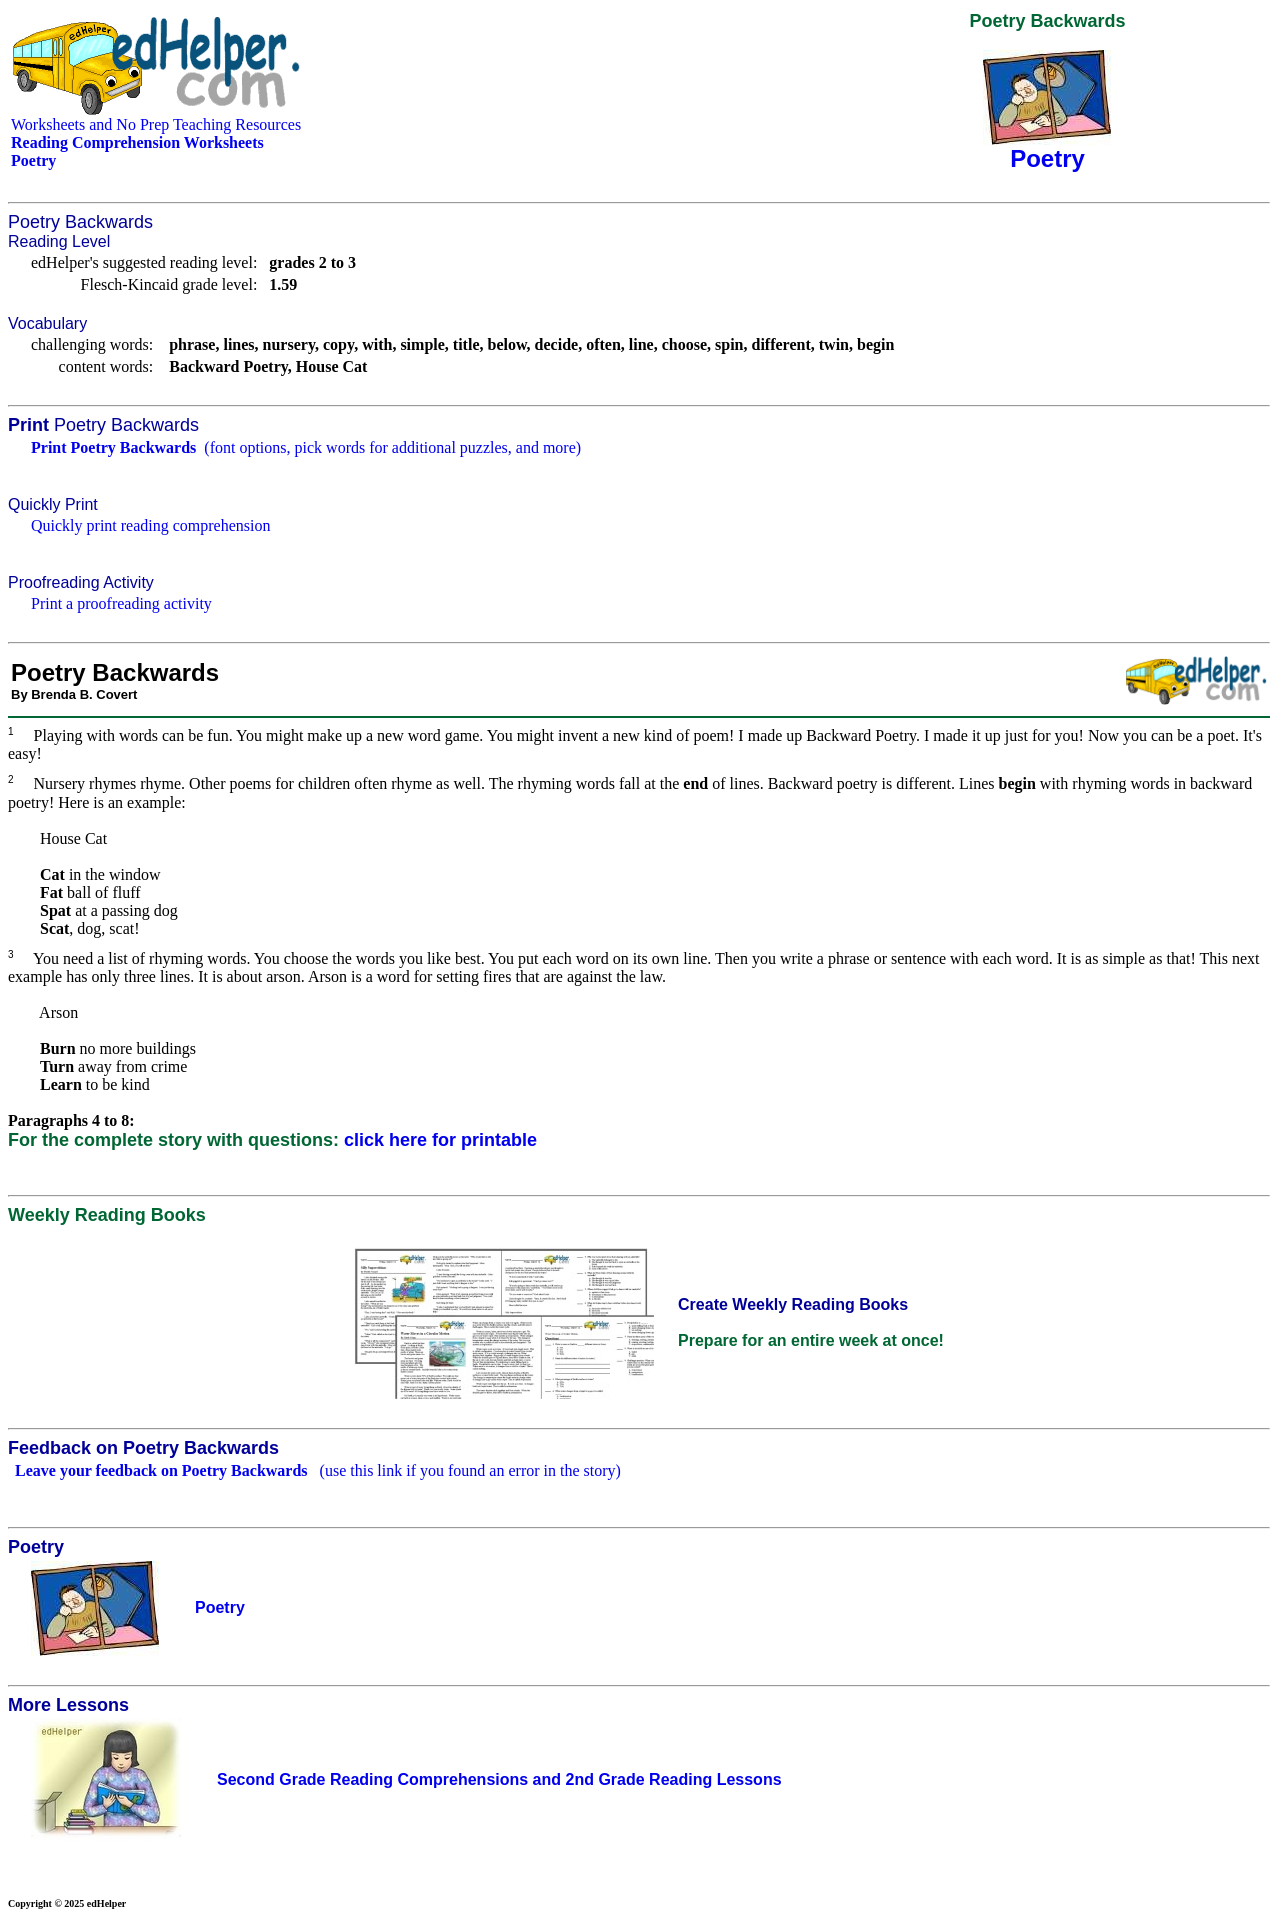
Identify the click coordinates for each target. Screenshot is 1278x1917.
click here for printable (440, 1140)
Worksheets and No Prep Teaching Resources (156, 124)
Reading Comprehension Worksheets (137, 142)
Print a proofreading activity (121, 603)
